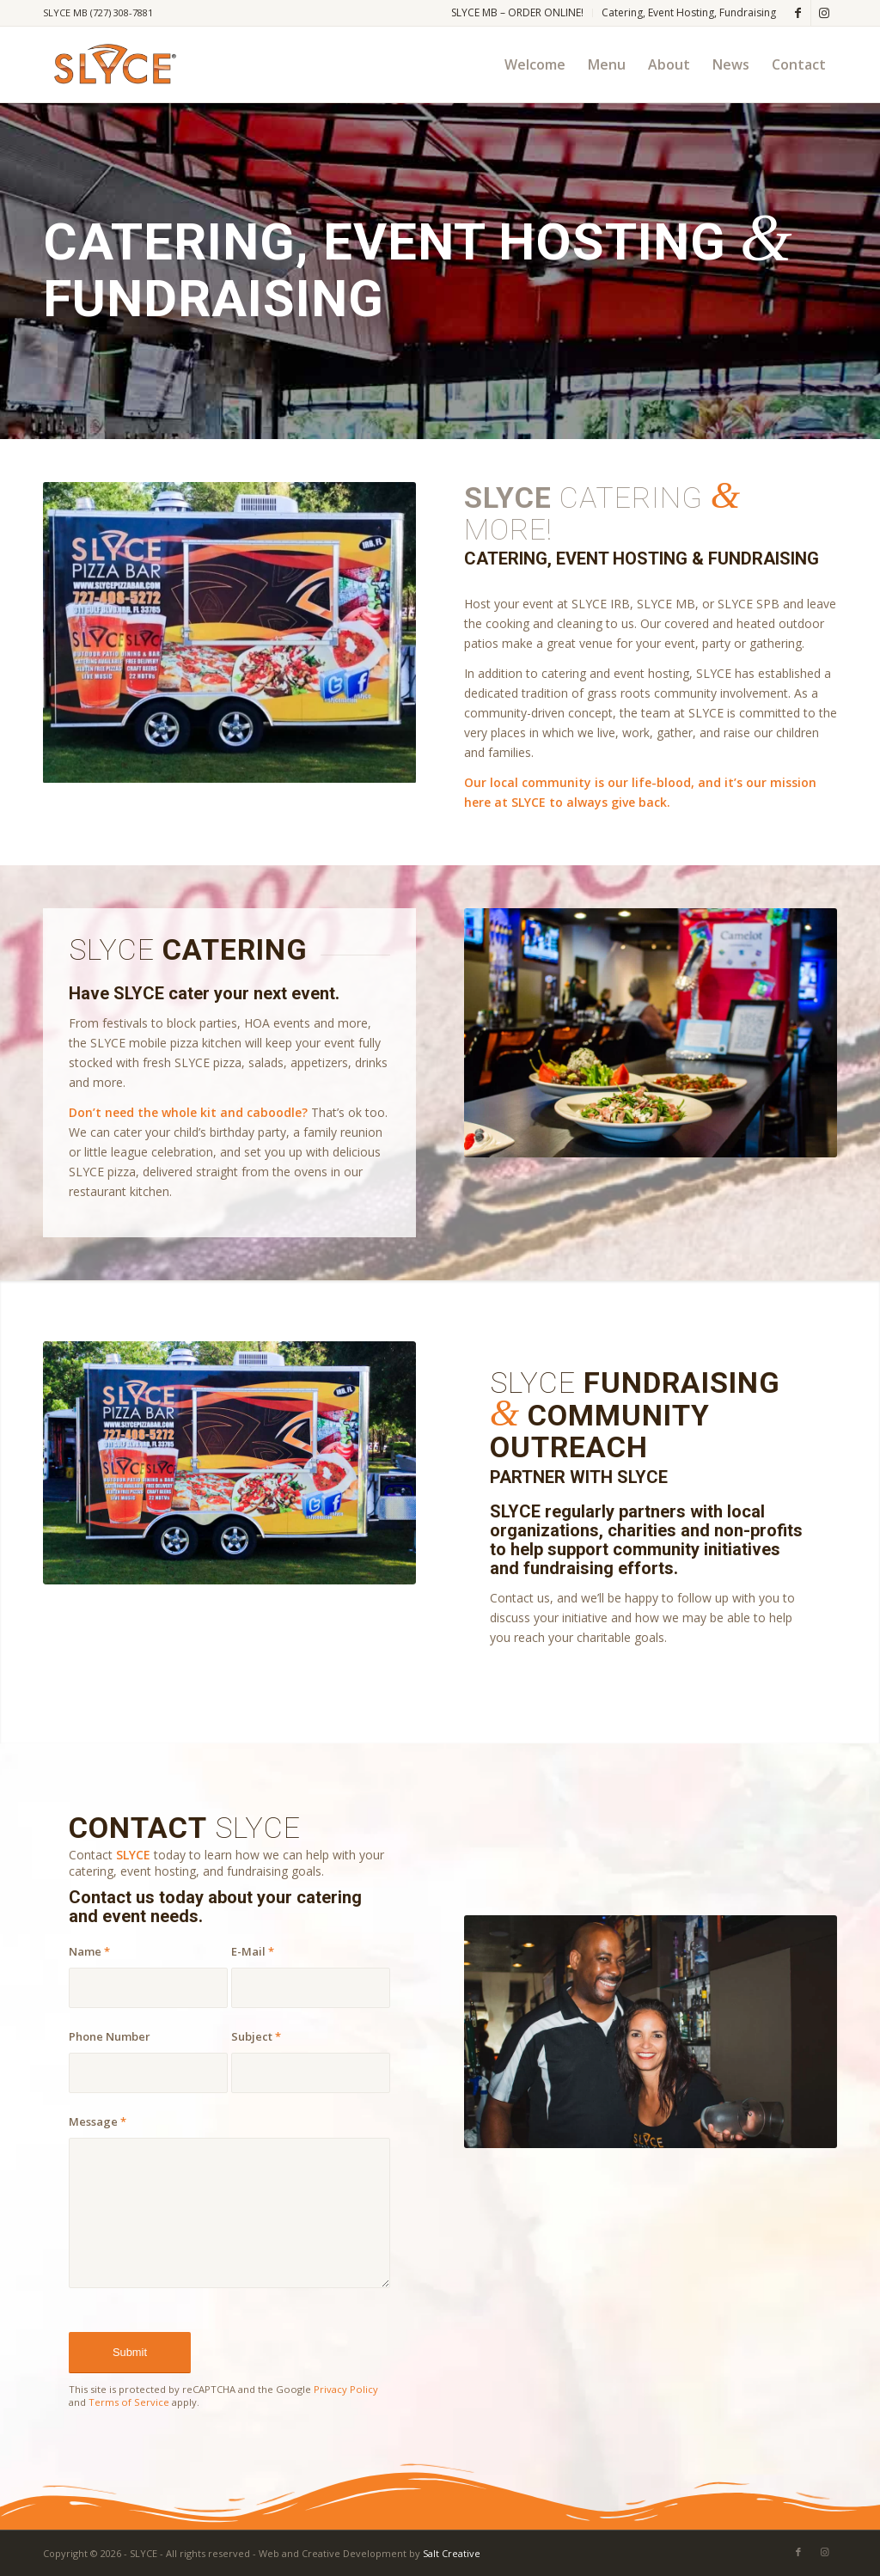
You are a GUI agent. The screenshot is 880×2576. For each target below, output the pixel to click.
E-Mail (252, 1951)
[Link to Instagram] (824, 13)
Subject (256, 2036)
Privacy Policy (346, 2389)
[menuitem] (518, 13)
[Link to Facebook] (797, 13)
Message (97, 2121)
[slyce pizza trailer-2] (229, 1462)
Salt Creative (451, 2553)
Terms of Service (129, 2402)
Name (89, 1951)
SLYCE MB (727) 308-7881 (98, 12)
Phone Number (109, 2036)
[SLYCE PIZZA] (112, 64)
